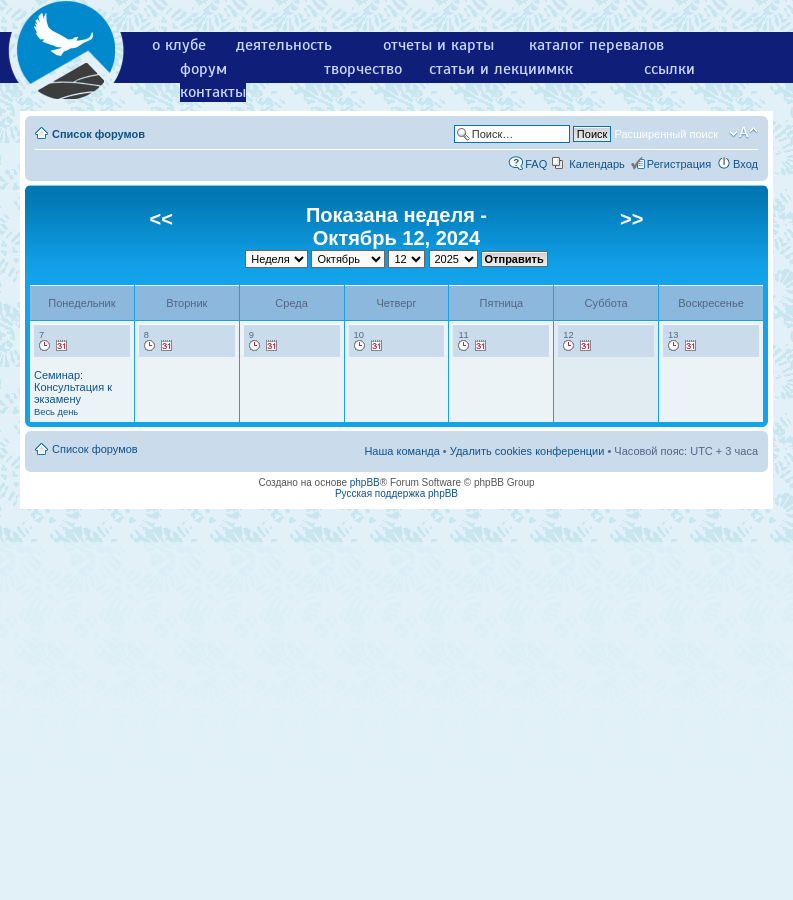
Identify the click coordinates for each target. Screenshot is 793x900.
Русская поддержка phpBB (396, 493)
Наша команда (401, 451)
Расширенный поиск (666, 134)
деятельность (284, 45)
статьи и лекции (487, 69)
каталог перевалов (596, 45)
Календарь (597, 164)
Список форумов (98, 134)
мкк (559, 69)
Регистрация (679, 164)
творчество (363, 69)
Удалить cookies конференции (527, 451)
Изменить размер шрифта (743, 133)
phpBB (365, 482)
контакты (213, 92)
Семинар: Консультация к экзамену (73, 393)
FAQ (536, 164)
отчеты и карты (438, 45)
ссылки (669, 69)
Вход (745, 164)
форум (203, 69)
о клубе (179, 45)
